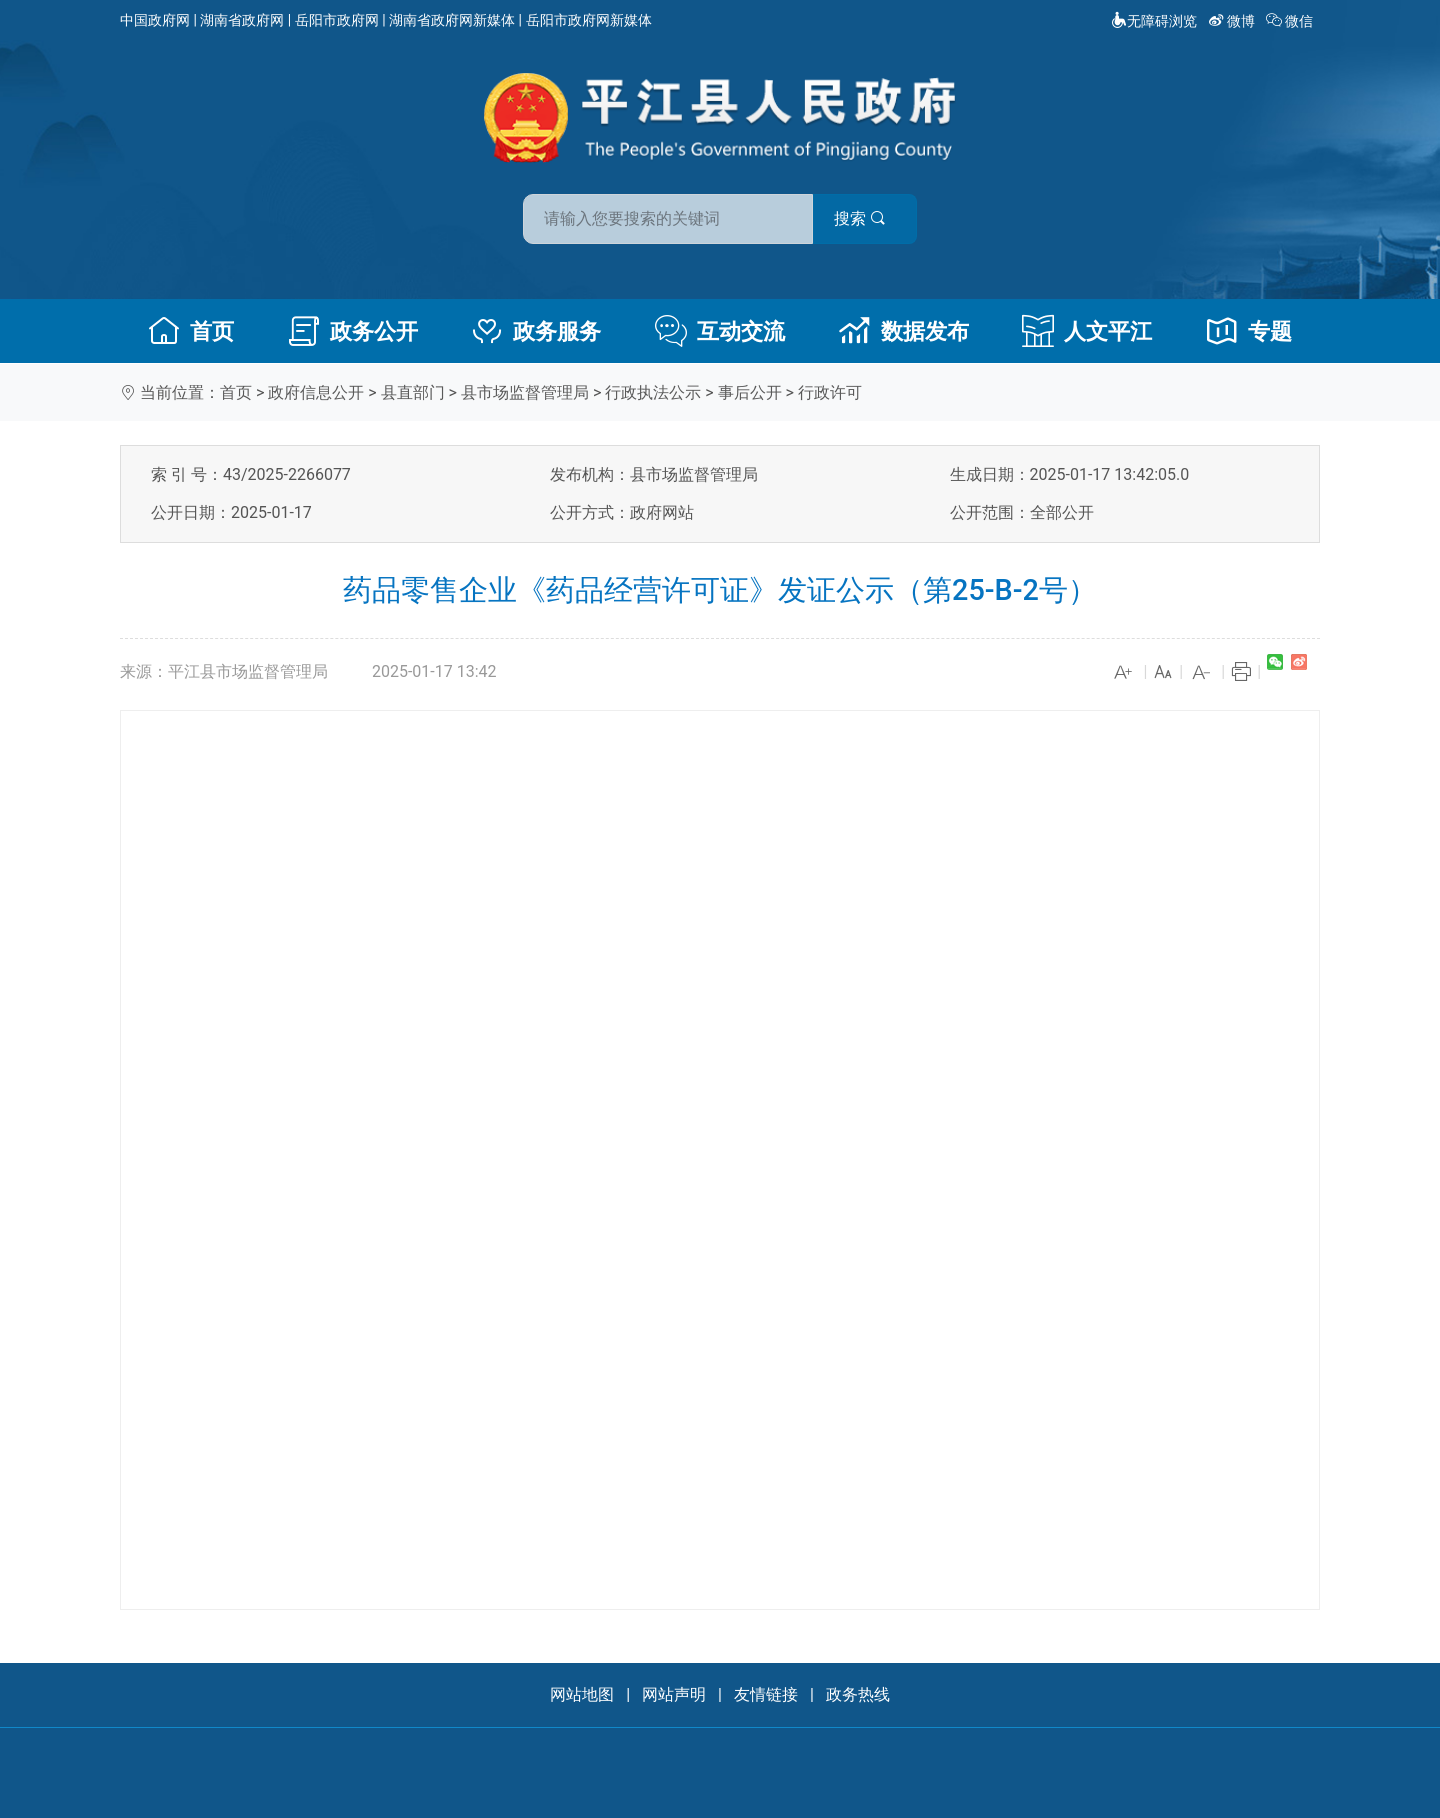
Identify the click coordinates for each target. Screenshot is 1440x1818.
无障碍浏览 (1154, 21)
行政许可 (830, 392)
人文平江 (1087, 331)
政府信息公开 (316, 392)
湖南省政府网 (242, 20)
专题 (1249, 331)
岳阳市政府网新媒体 (589, 20)
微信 (1291, 21)
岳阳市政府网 (337, 20)
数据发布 (904, 331)
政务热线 (858, 1694)
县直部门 (413, 392)
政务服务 (536, 331)
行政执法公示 (653, 392)
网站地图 (582, 1694)
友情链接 (766, 1694)
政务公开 (353, 331)
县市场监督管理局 (525, 392)
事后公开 (750, 392)
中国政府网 (155, 20)
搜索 (863, 218)
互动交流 (720, 331)
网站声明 (674, 1694)
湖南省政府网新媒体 (452, 20)
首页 (191, 331)
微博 (1233, 21)
